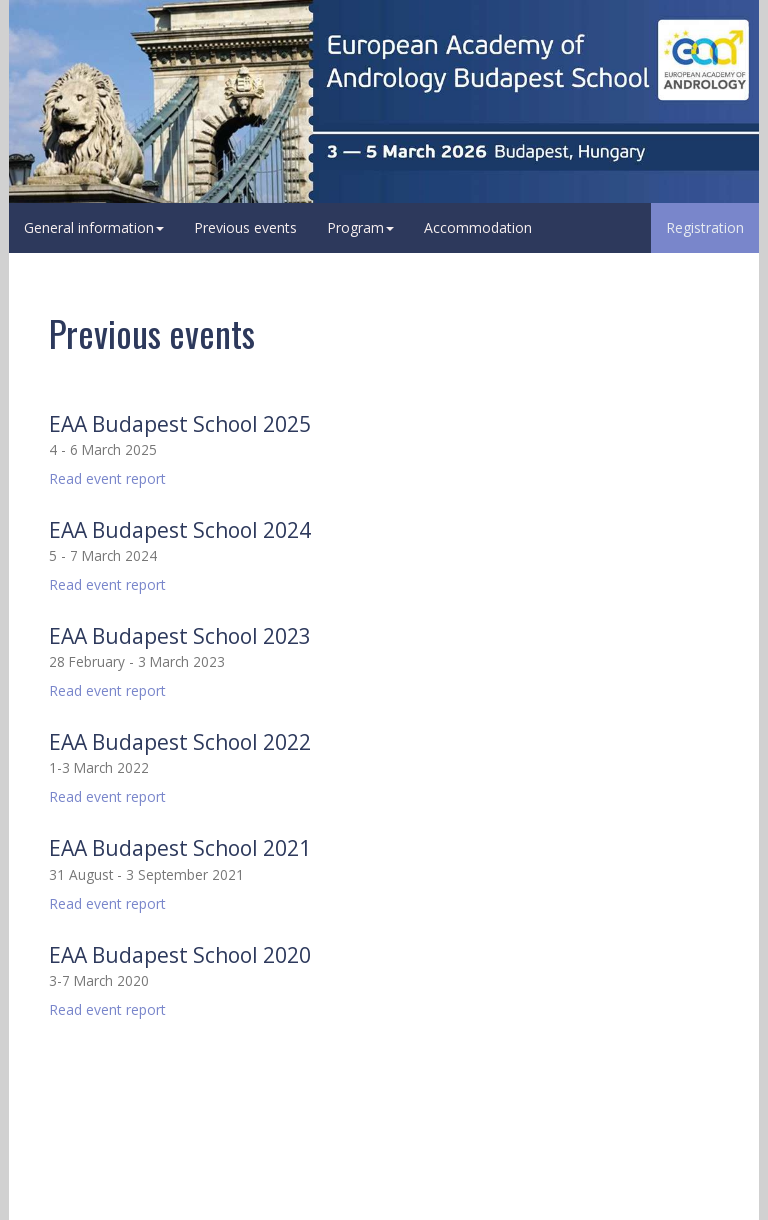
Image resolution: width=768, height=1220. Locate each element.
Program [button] (360, 227)
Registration (705, 227)
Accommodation (478, 227)
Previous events (245, 227)
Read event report (107, 478)
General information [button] (94, 227)
